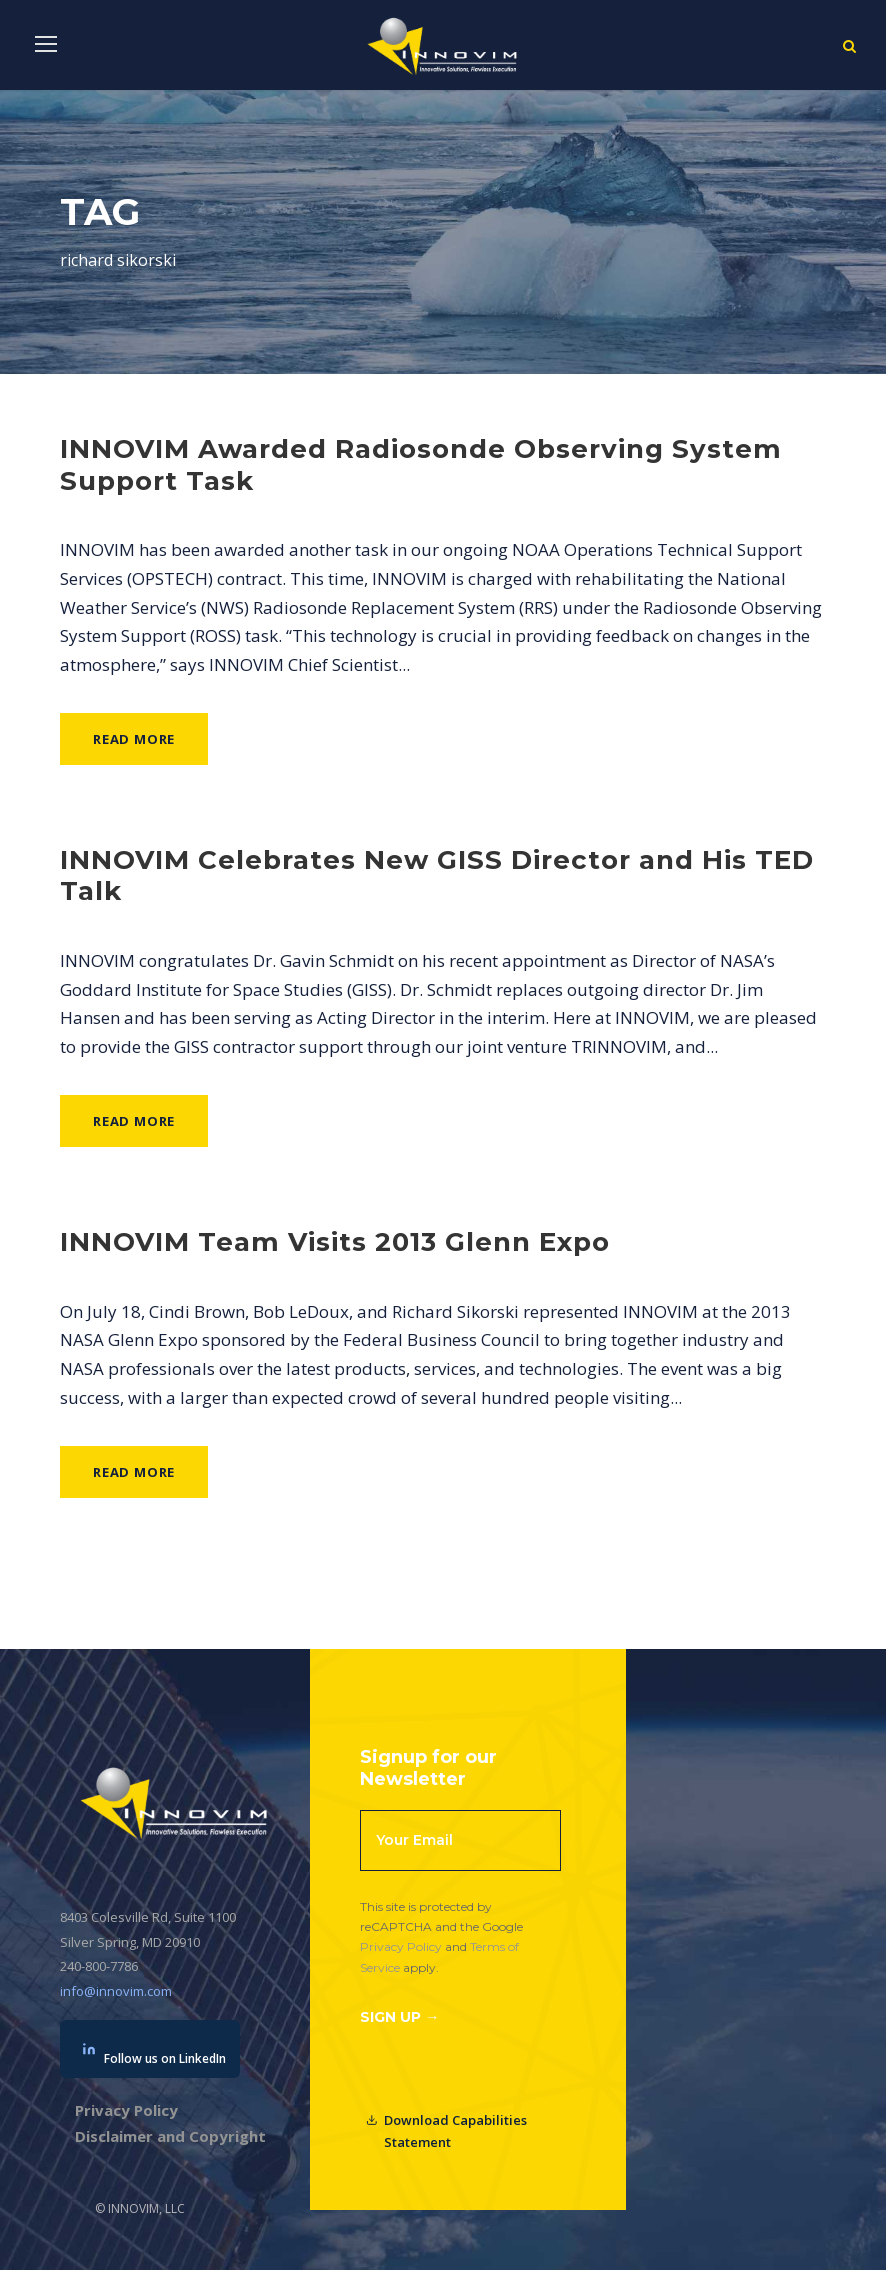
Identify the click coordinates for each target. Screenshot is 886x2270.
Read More (134, 739)
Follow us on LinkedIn (154, 2054)
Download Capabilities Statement (446, 2131)
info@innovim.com (116, 1991)
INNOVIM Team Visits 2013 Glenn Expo (335, 1242)
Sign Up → (399, 2017)
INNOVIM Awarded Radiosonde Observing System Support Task (421, 464)
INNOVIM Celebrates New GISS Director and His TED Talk (437, 875)
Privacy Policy (401, 1946)
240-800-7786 (99, 1966)
